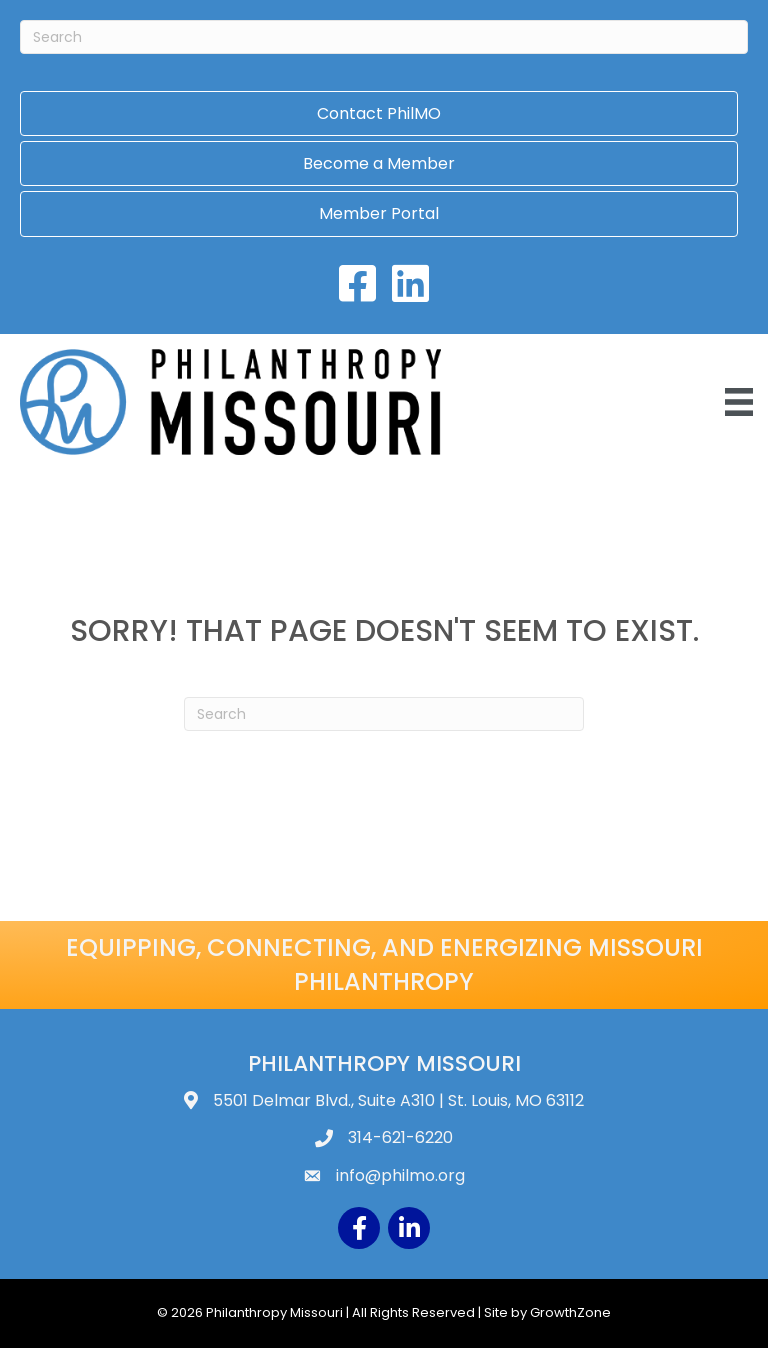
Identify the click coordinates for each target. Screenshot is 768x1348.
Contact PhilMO (379, 113)
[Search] (384, 37)
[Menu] (739, 402)
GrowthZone (570, 1312)
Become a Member (379, 163)
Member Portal (379, 213)
